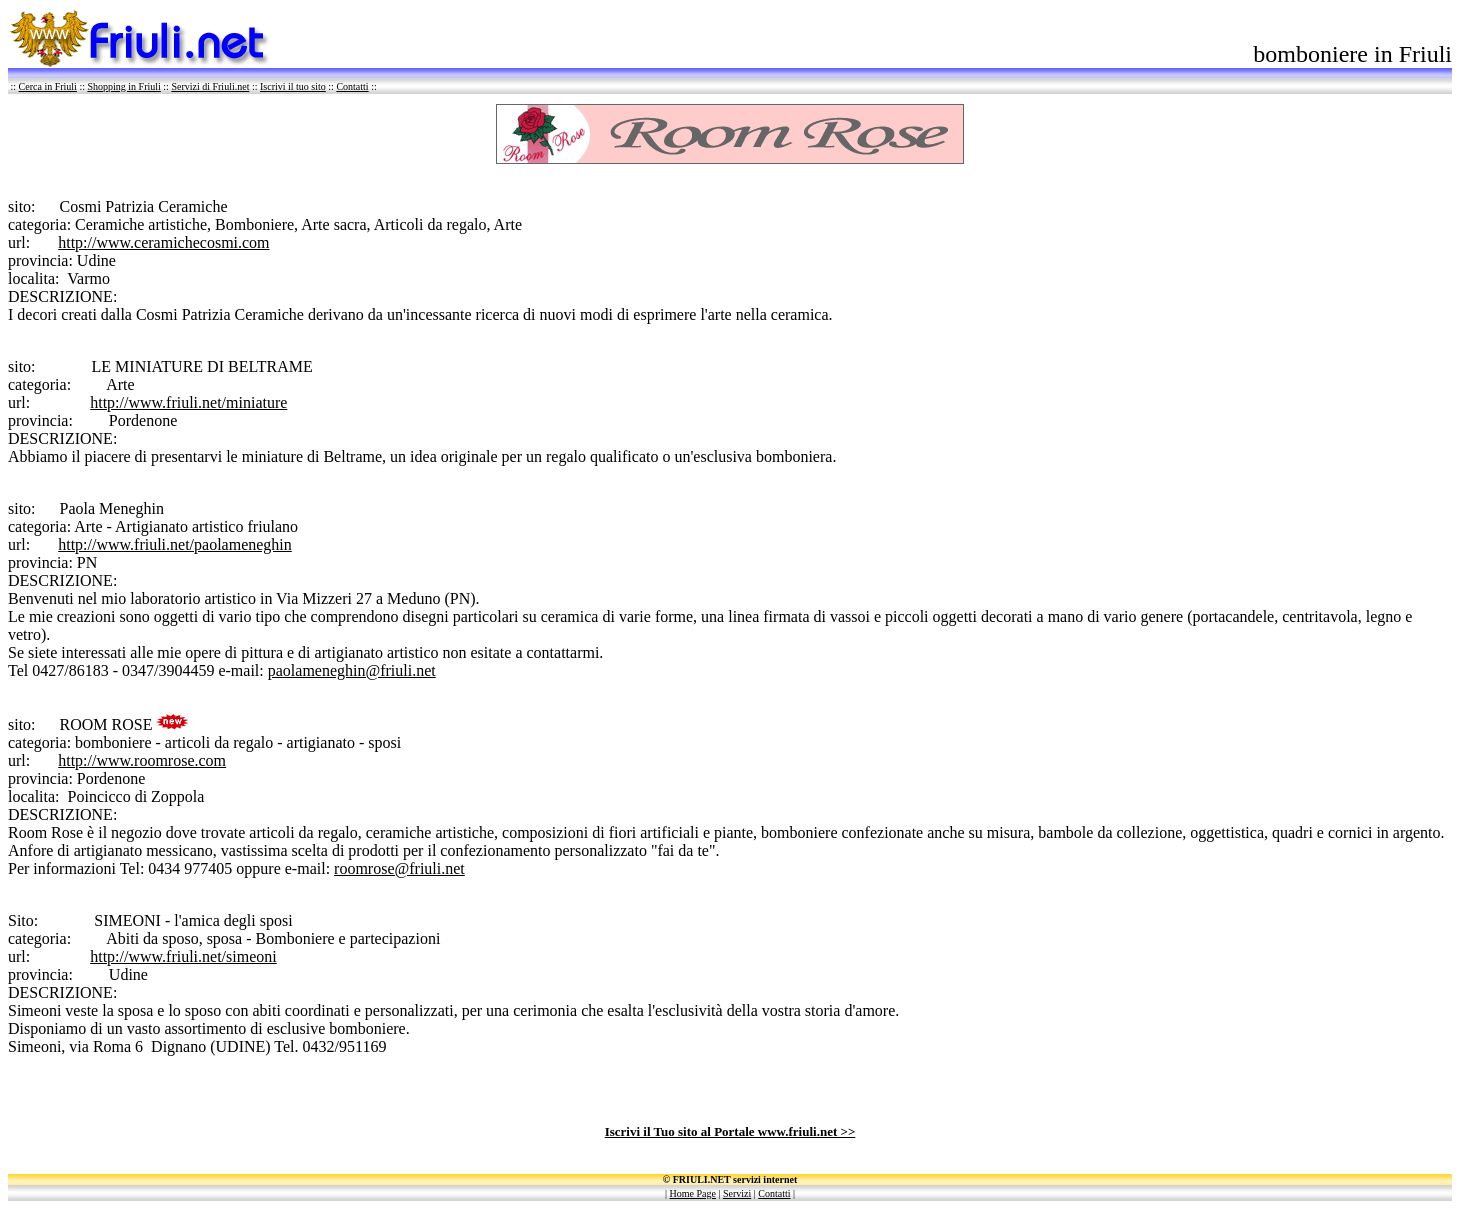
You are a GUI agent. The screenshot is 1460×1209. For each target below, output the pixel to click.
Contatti (352, 86)
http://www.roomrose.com (142, 760)
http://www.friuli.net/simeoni (183, 956)
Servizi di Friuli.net (210, 86)
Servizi (737, 1193)
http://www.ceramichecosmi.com (163, 242)
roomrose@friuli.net (399, 868)
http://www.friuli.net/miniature (188, 402)
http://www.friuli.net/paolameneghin (175, 544)
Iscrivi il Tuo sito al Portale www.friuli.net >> (730, 1131)
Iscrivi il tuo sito (293, 86)
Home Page (693, 1193)
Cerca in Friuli (48, 86)
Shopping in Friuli (123, 86)
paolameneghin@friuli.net (352, 670)
